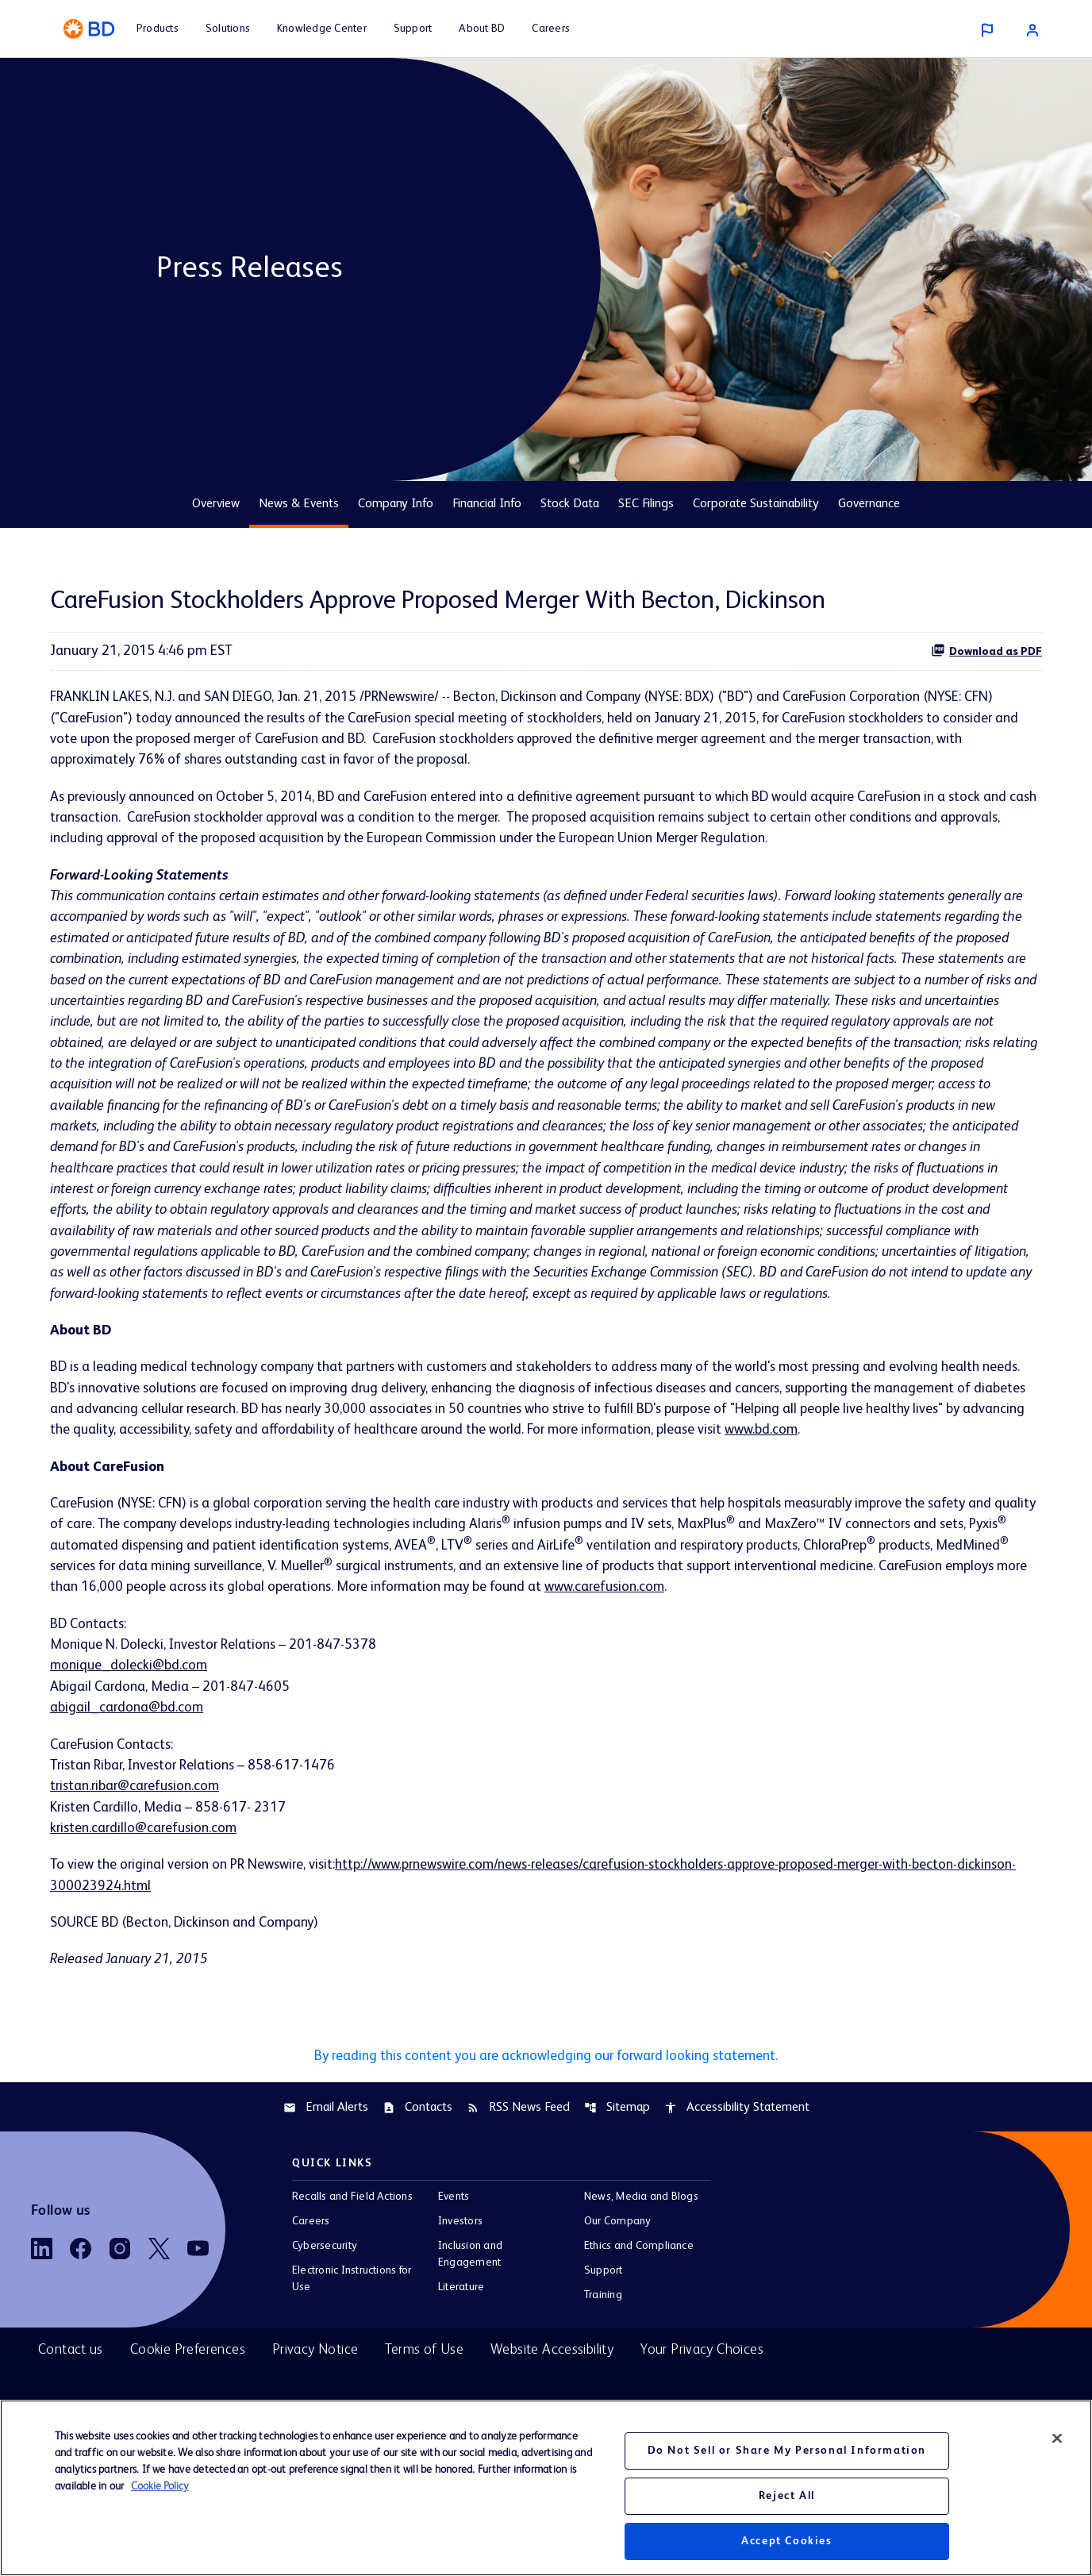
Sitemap (617, 2157)
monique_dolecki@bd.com (130, 1708)
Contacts (417, 2157)
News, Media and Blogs (641, 2246)
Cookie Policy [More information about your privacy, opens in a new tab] (160, 2486)
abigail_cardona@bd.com (128, 1751)
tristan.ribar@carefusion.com (138, 1831)
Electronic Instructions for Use (351, 2329)
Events (453, 2246)
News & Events (299, 504)
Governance (869, 504)
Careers (311, 2271)
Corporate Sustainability (756, 504)
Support (603, 2320)
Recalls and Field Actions (352, 2246)
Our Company (618, 2271)
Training (603, 2345)
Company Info (395, 504)
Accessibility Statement (736, 2157)
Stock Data (569, 504)
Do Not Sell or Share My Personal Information (787, 2450)
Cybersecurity (324, 2295)
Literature (461, 2337)
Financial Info (486, 504)
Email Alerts (325, 2157)
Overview (216, 504)
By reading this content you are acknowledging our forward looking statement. (546, 2104)
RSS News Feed (518, 2157)
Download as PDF (986, 650)
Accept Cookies (786, 2541)
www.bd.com (902, 1468)
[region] (546, 2488)
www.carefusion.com (843, 1628)
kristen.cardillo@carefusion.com (146, 1874)
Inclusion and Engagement (470, 2304)
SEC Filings (646, 504)
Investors (460, 2271)
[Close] (1057, 2438)
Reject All (787, 2495)
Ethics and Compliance (639, 2295)
